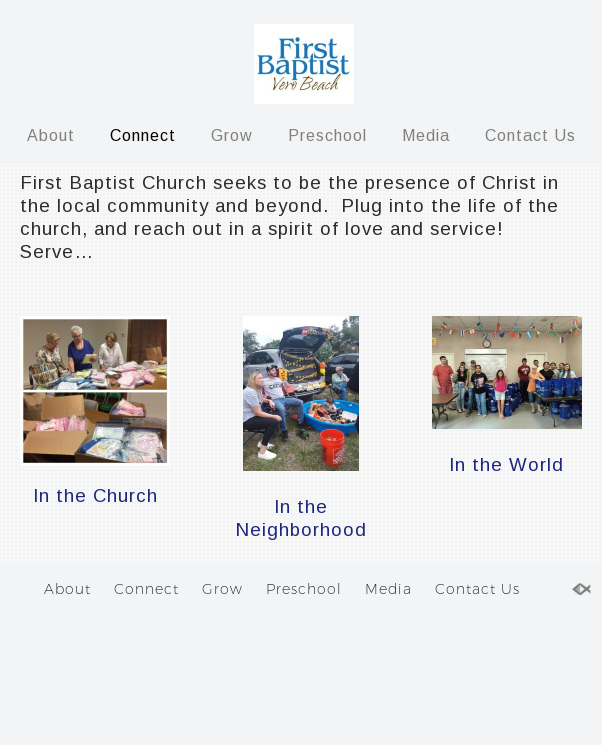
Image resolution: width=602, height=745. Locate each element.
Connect (143, 135)
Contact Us (530, 135)
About (51, 135)
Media (426, 135)
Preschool (327, 135)
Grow (232, 135)
